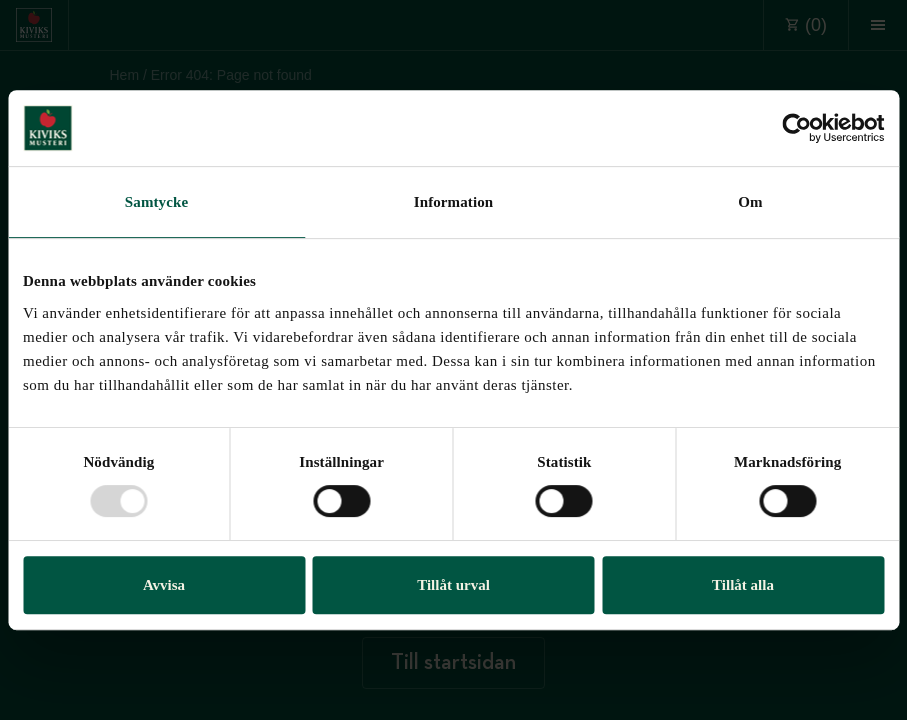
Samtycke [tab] (156, 202)
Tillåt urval (453, 585)
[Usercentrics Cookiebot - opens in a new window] (796, 128)
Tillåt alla (743, 585)
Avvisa (164, 585)
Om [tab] (750, 202)
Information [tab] (453, 202)
